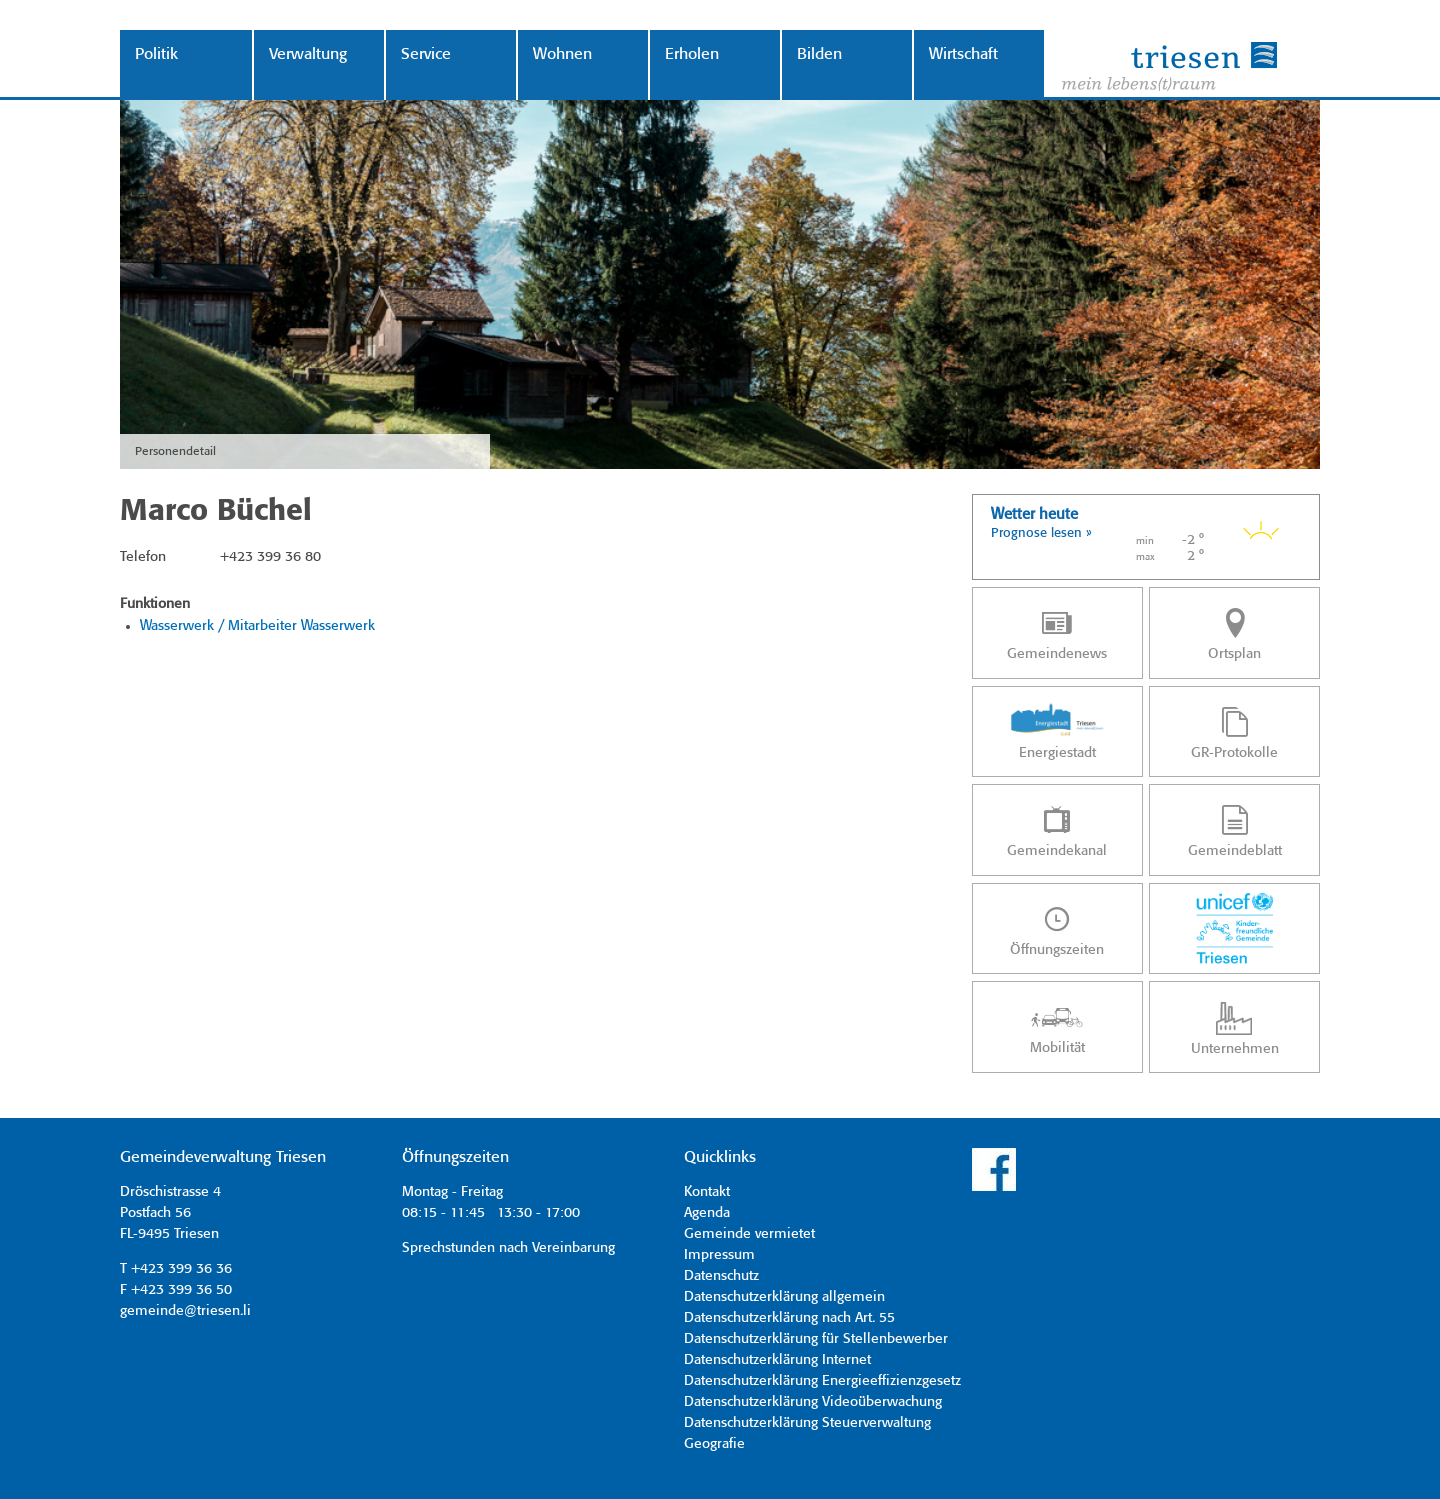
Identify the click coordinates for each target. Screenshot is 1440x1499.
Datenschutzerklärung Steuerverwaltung (807, 1423)
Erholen (692, 54)
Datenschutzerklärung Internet (777, 1360)
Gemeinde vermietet (749, 1234)
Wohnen (562, 54)
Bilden (819, 54)
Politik (156, 54)
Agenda (707, 1213)
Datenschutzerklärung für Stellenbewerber (816, 1339)
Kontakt (707, 1192)
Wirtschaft (963, 54)
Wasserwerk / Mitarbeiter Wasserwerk (257, 626)
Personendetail (175, 451)
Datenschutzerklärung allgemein (784, 1297)
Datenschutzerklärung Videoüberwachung (813, 1402)
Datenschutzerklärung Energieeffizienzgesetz (822, 1381)
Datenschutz (721, 1276)
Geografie (714, 1444)
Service (426, 54)
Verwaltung (308, 54)
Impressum (719, 1255)
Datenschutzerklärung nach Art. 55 (789, 1318)
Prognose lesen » (1041, 533)
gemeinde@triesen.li (185, 1311)
